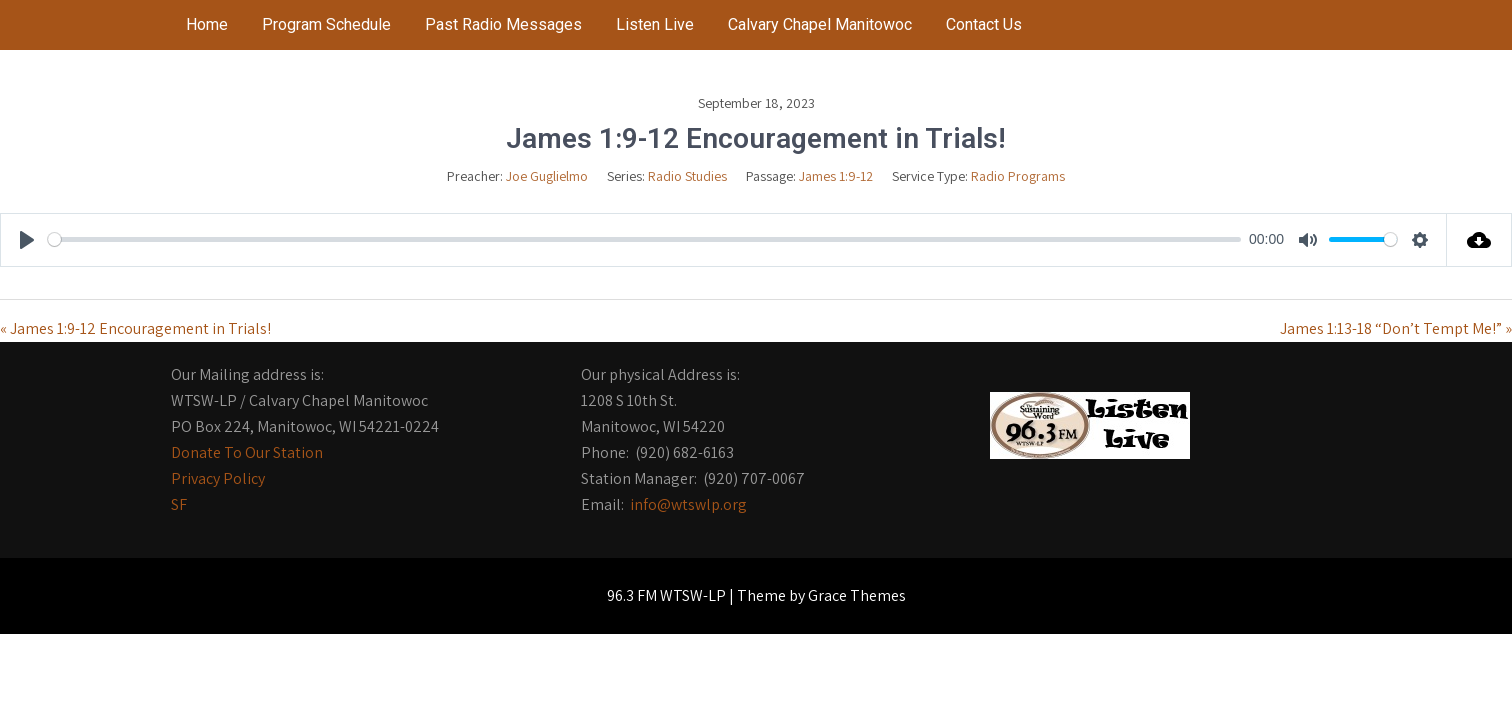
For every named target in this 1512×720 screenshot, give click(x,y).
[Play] (27, 240)
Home (207, 24)
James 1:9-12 (836, 176)
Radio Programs (1018, 176)
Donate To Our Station (247, 452)
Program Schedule (326, 24)
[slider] (644, 239)
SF (179, 504)
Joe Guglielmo (547, 176)
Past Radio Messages (503, 24)
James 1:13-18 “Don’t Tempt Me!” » (1396, 328)
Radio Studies (687, 176)
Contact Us (984, 24)
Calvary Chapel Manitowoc (820, 24)
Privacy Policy (218, 478)
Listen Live (655, 24)
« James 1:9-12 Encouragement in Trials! (135, 328)
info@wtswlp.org (688, 504)
